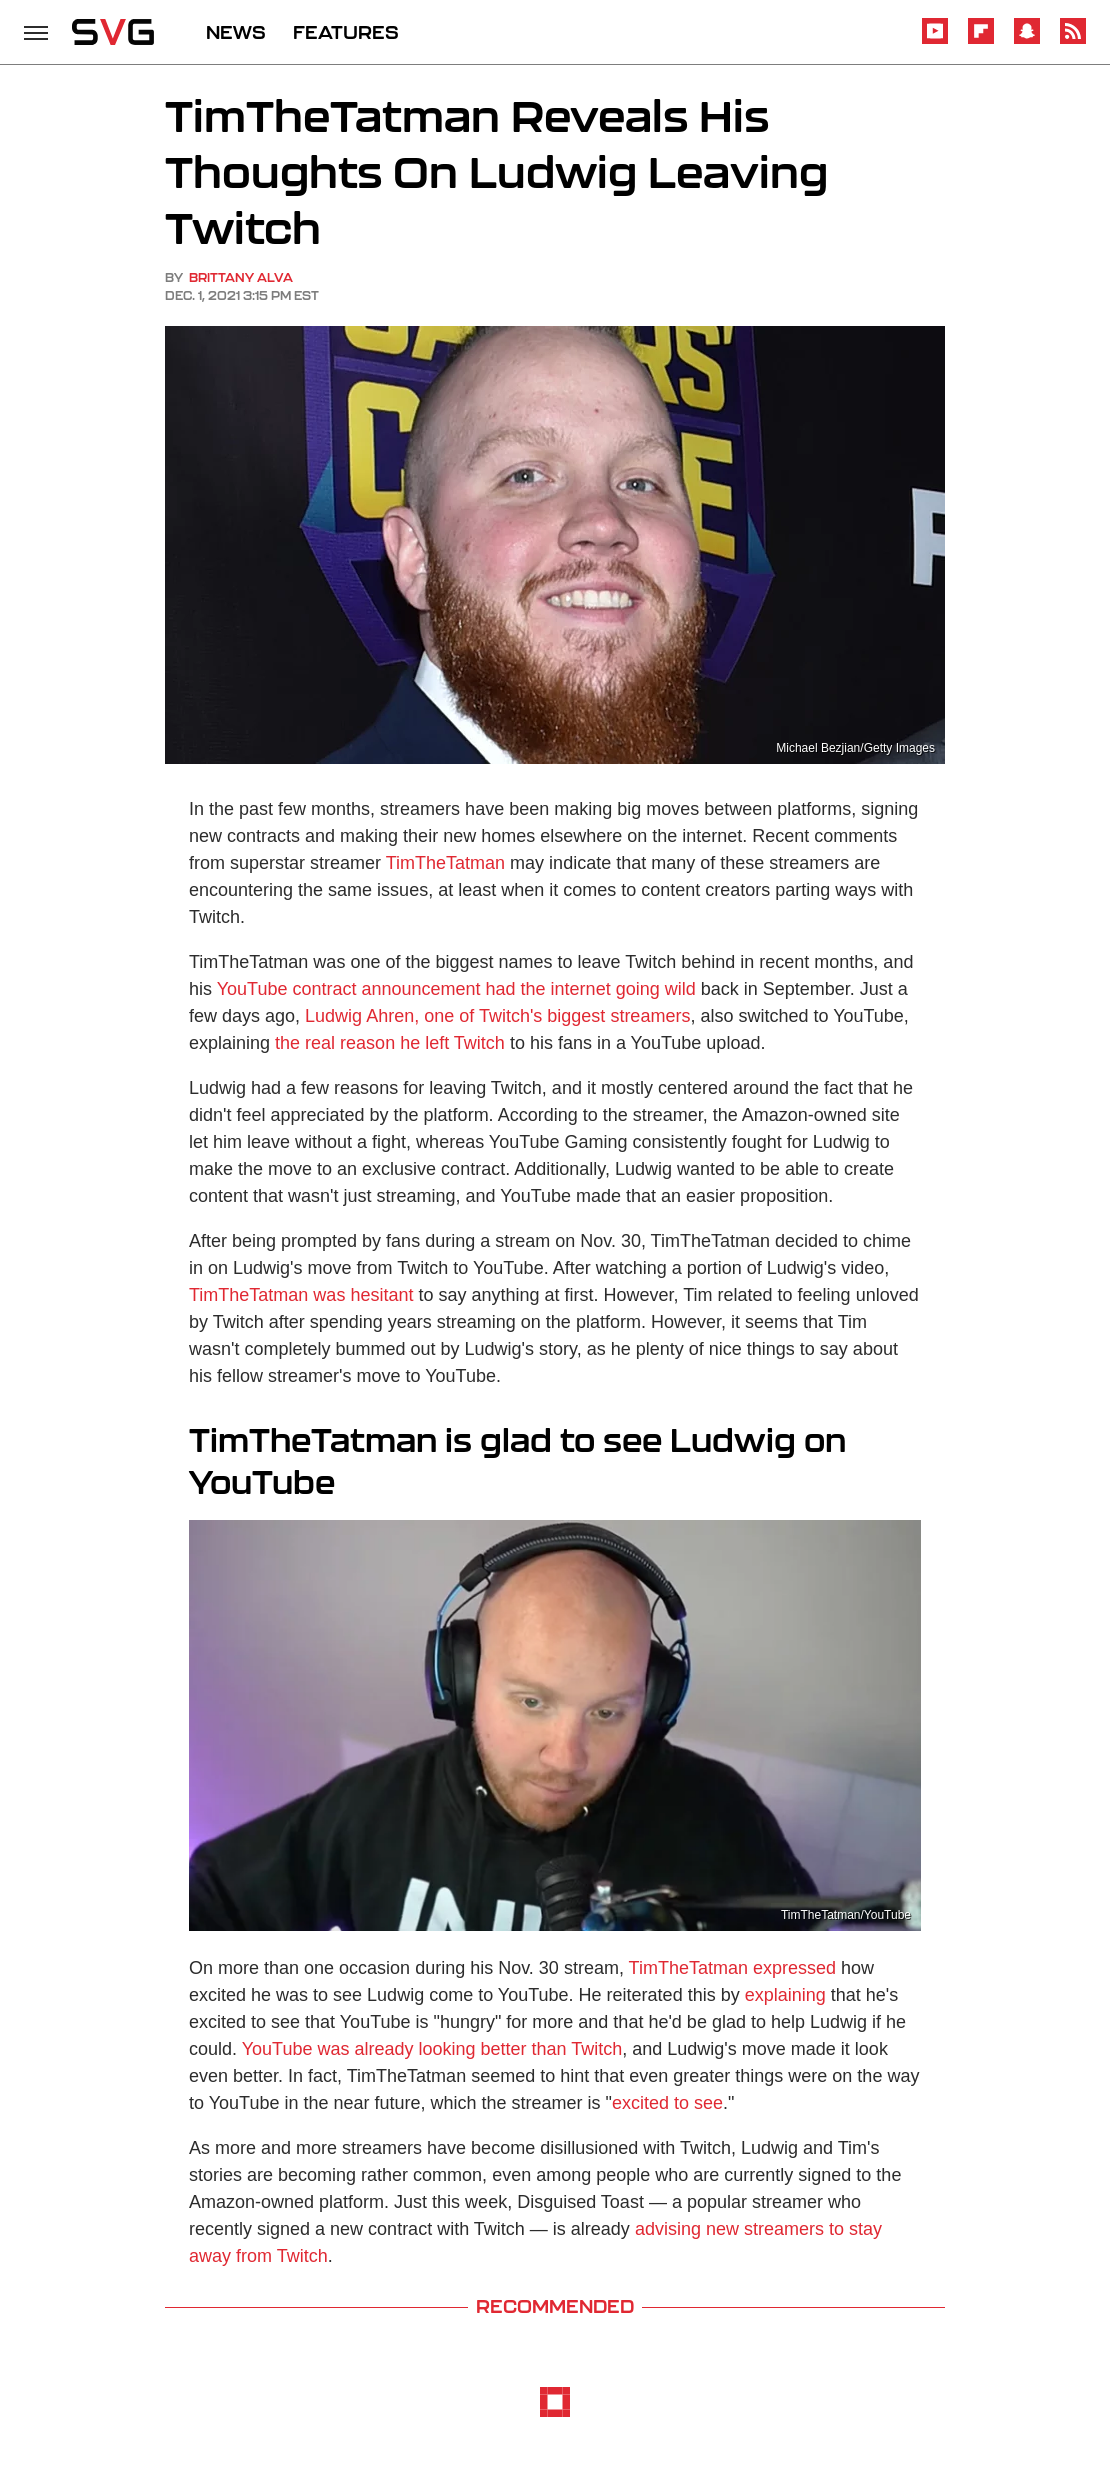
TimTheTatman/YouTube (846, 1915)
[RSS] (1073, 40)
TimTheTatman (445, 863)
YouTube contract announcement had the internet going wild (456, 989)
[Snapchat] (1027, 40)
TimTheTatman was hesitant (301, 1295)
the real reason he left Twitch (390, 1043)
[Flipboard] (981, 40)
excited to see (667, 2103)
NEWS (236, 32)
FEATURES (346, 32)
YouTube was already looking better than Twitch (432, 2049)
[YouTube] (935, 40)
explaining (785, 1995)
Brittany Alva (241, 277)
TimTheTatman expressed (732, 1968)
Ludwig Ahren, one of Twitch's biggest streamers (497, 1016)
